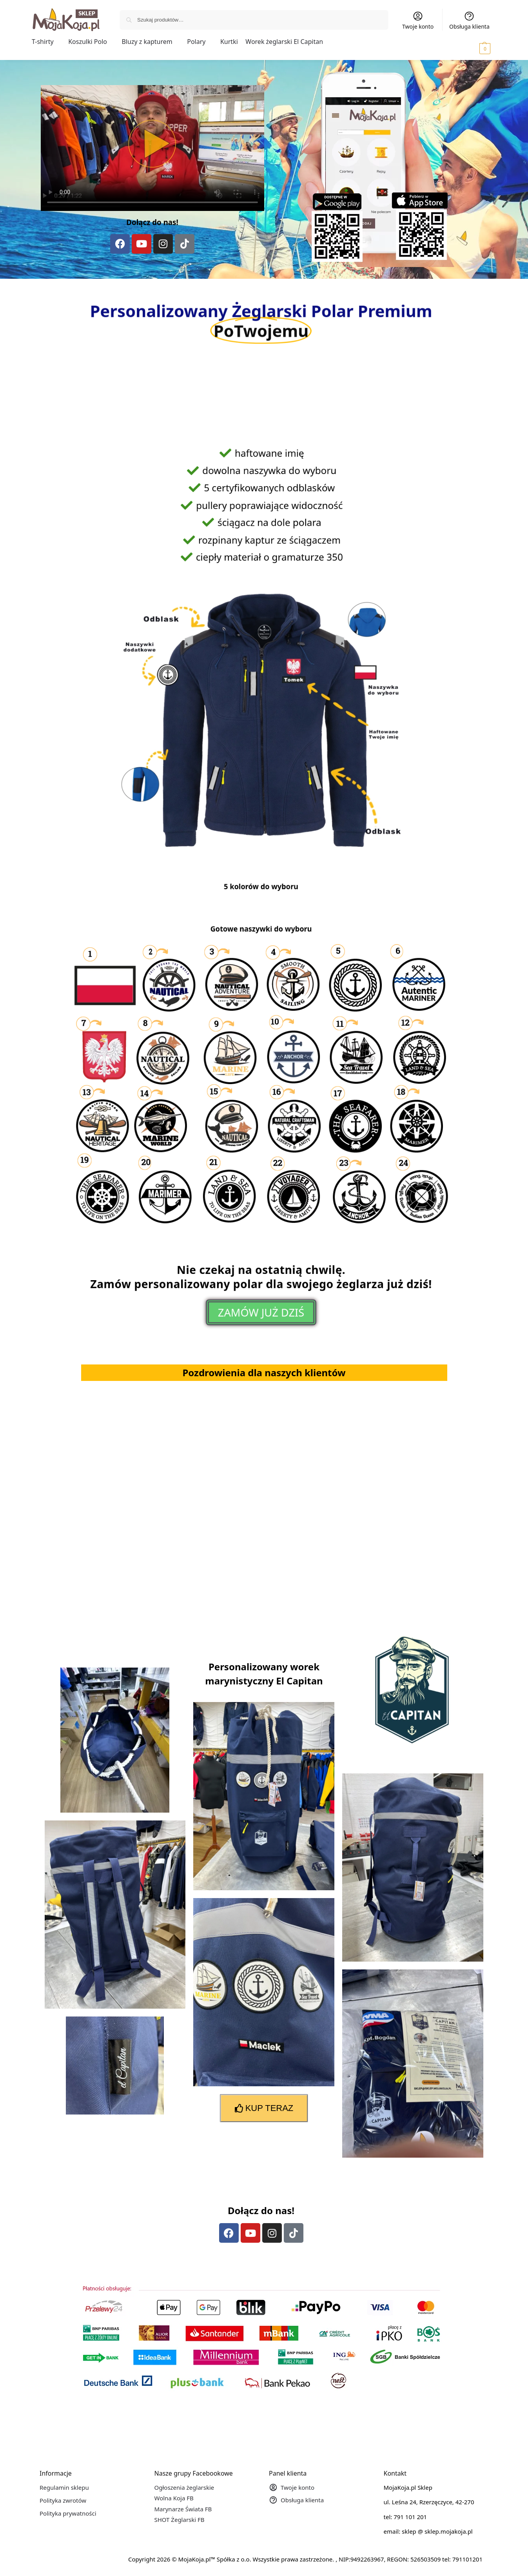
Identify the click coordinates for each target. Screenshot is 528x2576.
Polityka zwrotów (63, 2500)
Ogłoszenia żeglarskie (184, 2487)
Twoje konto (418, 20)
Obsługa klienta (469, 20)
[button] (473, 48)
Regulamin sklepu (64, 2487)
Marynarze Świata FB (183, 2509)
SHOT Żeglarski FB (179, 2519)
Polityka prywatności (68, 2513)
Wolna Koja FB (174, 2498)
